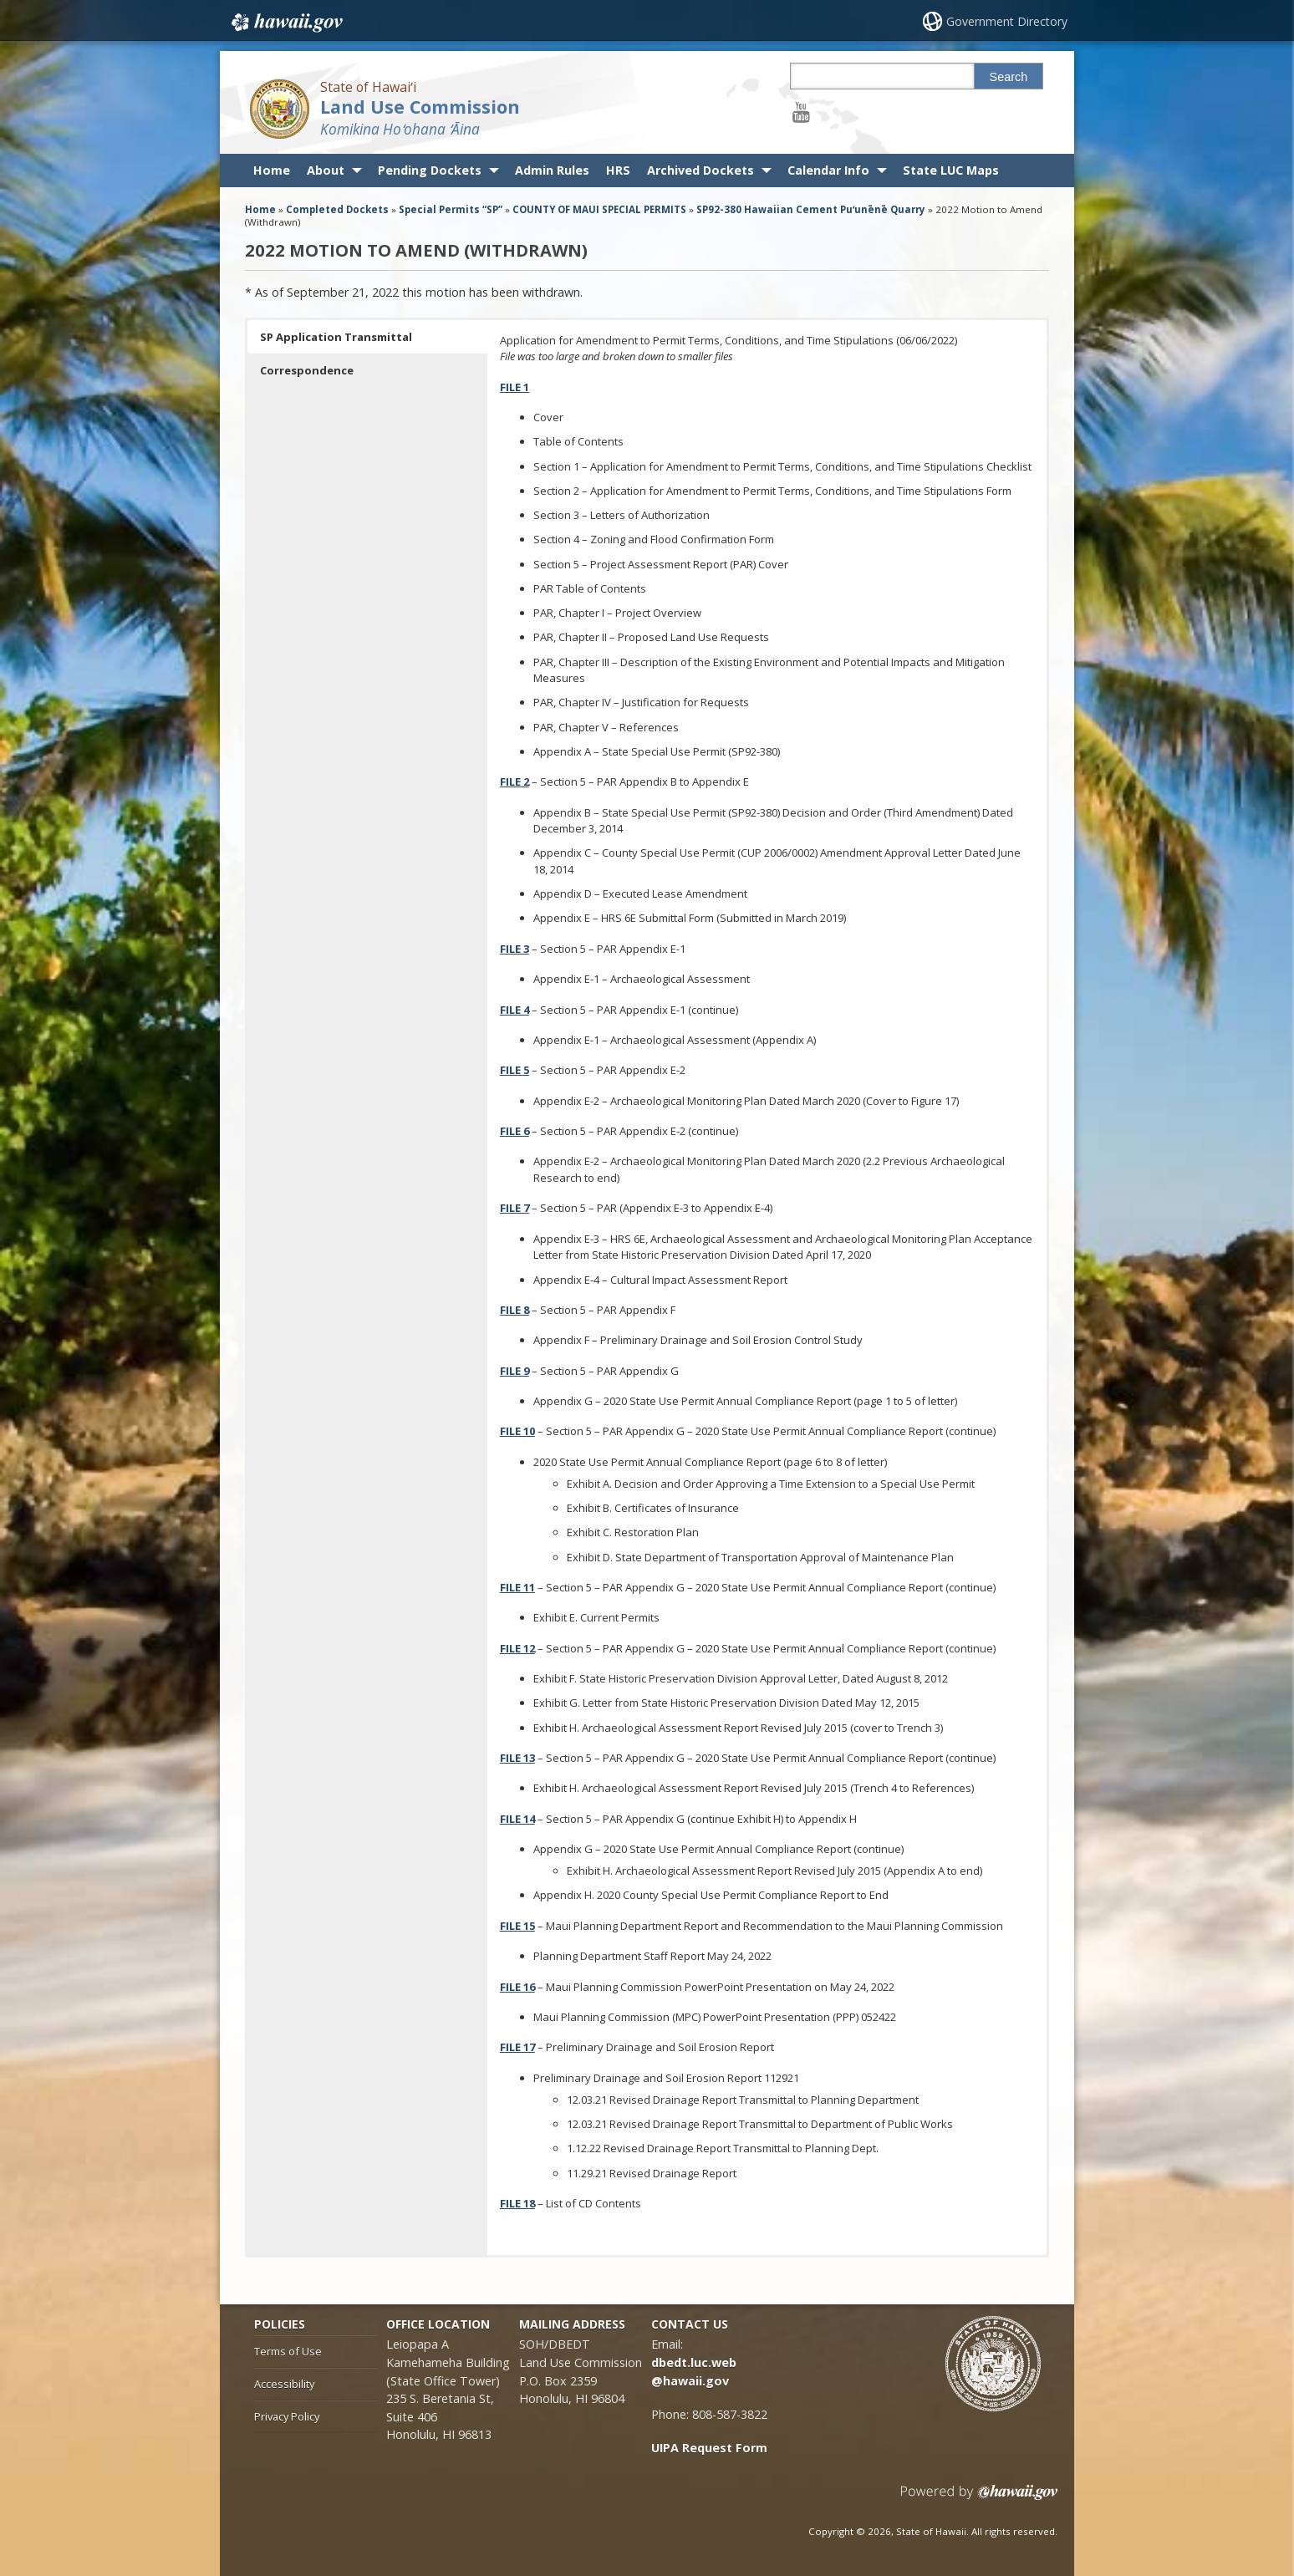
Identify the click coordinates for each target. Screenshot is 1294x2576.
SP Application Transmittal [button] (336, 336)
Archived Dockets (700, 170)
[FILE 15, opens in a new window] (517, 1925)
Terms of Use (288, 2351)
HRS (618, 170)
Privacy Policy (286, 2416)
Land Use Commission (420, 106)
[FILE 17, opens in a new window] (517, 2046)
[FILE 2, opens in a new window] (514, 781)
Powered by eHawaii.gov (979, 2498)
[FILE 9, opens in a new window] (514, 1370)
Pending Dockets (429, 170)
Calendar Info (828, 170)
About (325, 170)
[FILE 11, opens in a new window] (517, 1587)
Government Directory (1006, 21)
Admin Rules (552, 170)
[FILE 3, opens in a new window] (514, 948)
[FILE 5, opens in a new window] (514, 1069)
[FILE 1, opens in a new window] (514, 387)
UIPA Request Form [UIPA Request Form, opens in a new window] (709, 2448)
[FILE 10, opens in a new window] (517, 1430)
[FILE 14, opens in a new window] (517, 1818)
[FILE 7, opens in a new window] (514, 1207)
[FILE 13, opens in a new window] (517, 1757)
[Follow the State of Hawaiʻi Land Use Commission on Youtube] (801, 111)
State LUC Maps (951, 170)
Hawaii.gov (285, 22)
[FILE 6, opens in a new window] (514, 1130)
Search (1009, 77)
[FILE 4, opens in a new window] (514, 1009)
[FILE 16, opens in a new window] (517, 1986)
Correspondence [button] (307, 370)
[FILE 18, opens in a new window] (517, 2203)
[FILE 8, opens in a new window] (514, 1309)
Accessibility (284, 2383)
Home (271, 170)
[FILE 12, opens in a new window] (517, 1648)
